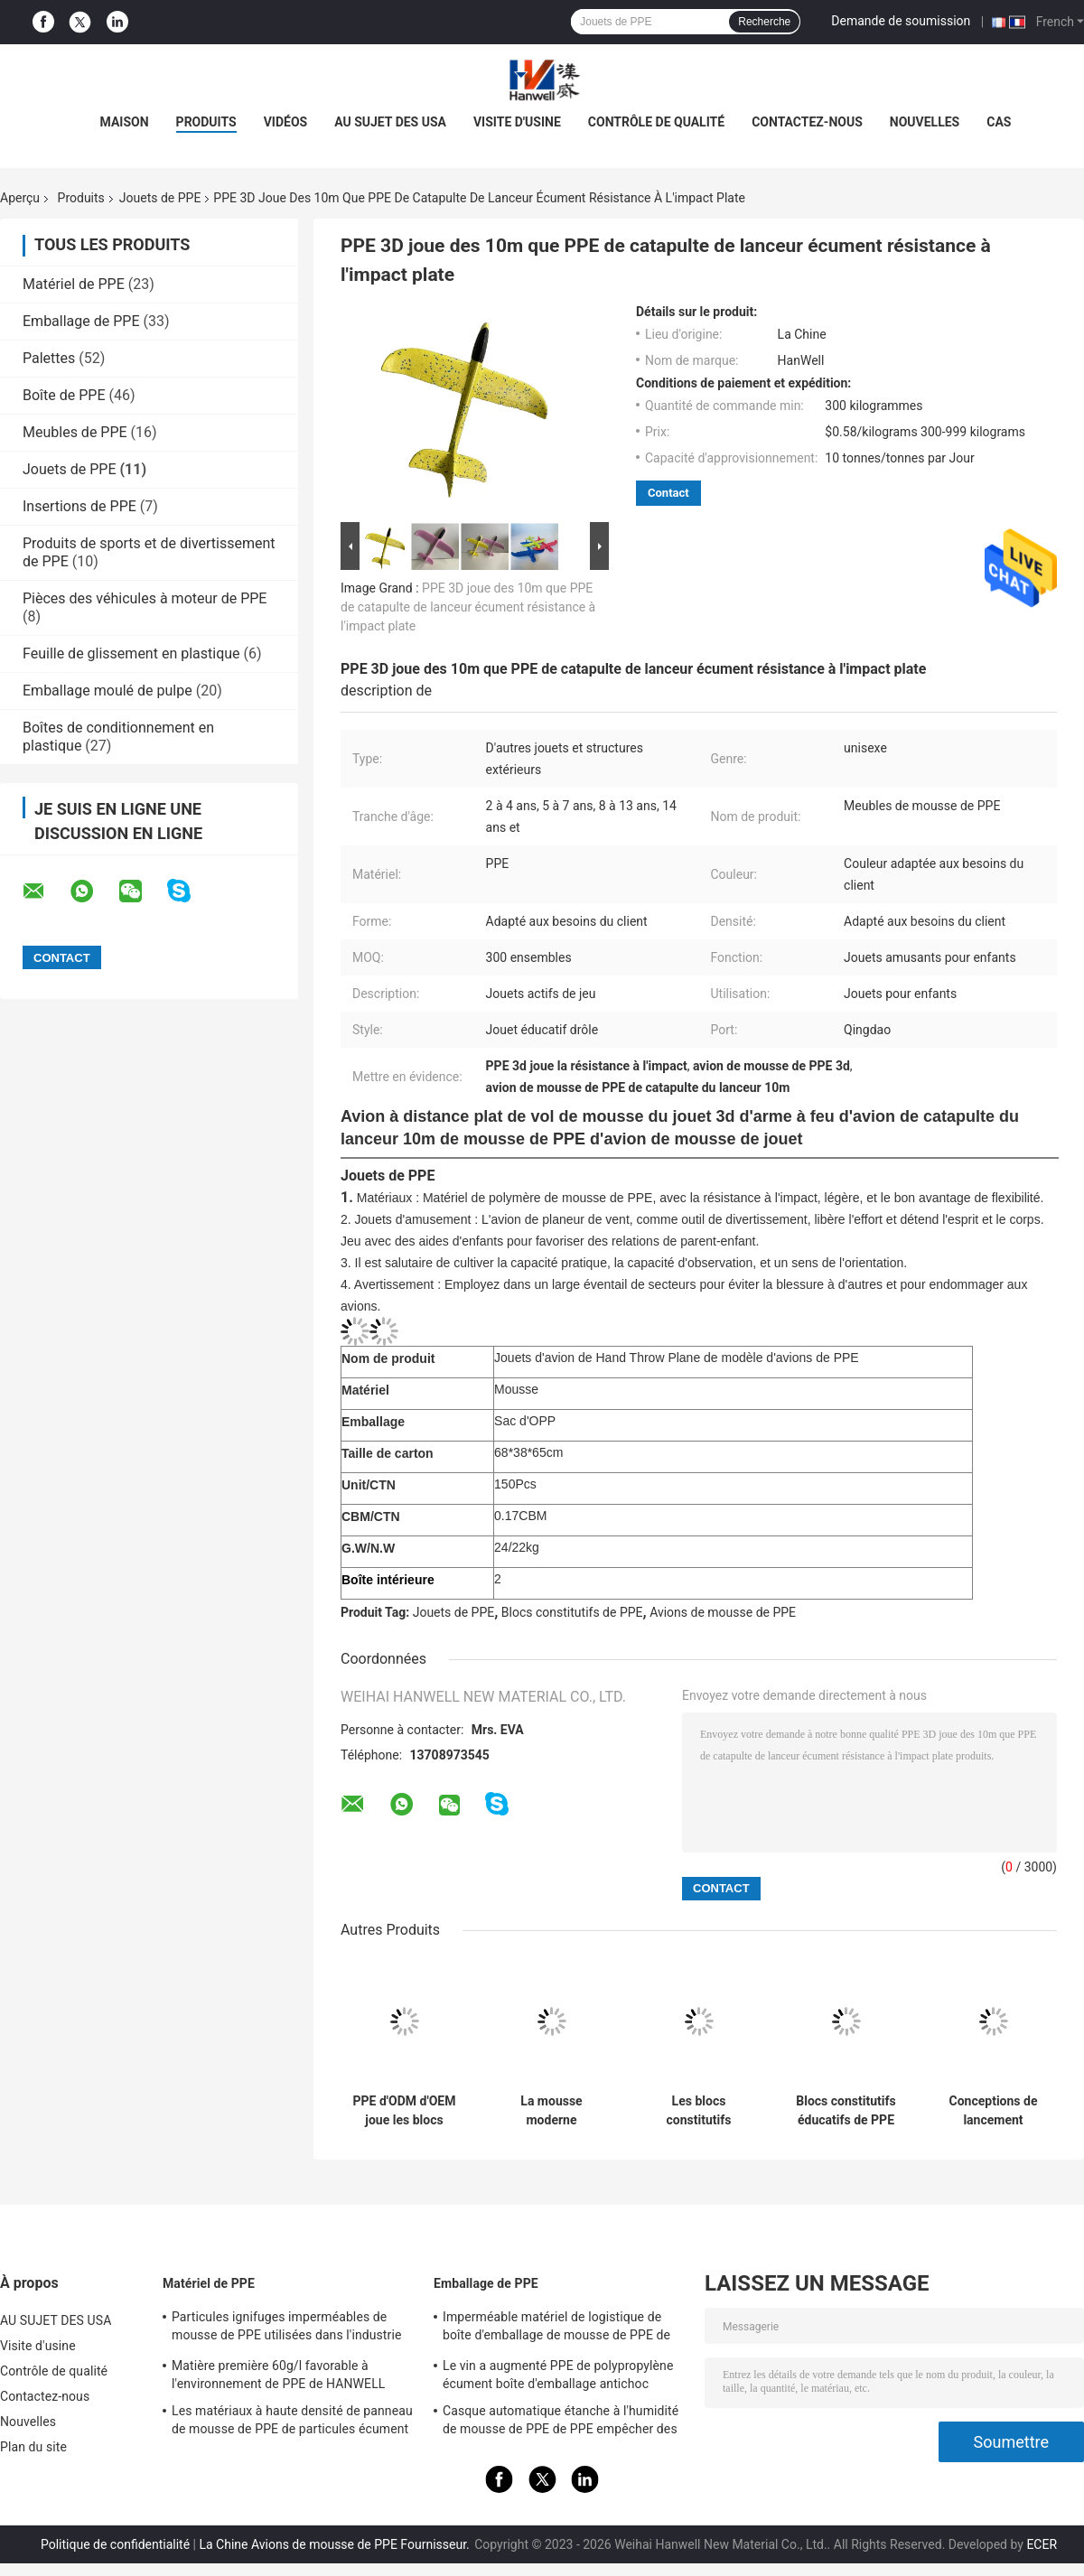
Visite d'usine (517, 122)
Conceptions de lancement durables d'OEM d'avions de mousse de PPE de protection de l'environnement (993, 2111)
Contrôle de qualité (656, 122)
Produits (81, 198)
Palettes (49, 358)
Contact (668, 492)
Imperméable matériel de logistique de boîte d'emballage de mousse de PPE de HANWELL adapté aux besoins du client (556, 2328)
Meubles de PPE (75, 432)
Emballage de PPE (81, 321)
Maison (124, 122)
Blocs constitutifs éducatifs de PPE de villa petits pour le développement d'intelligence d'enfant (845, 2111)
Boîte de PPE (64, 395)
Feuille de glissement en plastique (131, 653)
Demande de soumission (900, 21)
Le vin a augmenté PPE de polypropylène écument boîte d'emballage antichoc (558, 2374)
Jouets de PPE (160, 198)
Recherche (764, 21)
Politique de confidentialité (115, 2544)
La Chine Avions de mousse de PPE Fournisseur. (335, 2544)
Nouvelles (924, 122)
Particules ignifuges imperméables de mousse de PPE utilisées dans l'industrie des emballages (286, 2328)
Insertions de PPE (79, 506)
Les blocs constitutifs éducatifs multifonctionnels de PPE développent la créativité (699, 2111)
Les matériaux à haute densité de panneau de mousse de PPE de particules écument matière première (292, 2422)
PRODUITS (206, 122)
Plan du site (33, 2447)
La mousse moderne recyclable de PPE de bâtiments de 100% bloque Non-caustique (551, 2111)
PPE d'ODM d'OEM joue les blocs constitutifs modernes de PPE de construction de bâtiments (404, 2111)
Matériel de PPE (74, 284)
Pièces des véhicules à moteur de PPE (144, 598)
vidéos (286, 122)
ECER (1041, 2544)
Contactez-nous (807, 122)
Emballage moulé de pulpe (107, 690)
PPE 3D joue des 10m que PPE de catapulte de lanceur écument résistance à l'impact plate (468, 607)
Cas (998, 122)
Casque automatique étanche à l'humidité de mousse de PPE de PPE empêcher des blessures (560, 2422)
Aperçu (20, 198)
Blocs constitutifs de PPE (572, 1612)
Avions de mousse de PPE (722, 1612)
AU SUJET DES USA (390, 122)
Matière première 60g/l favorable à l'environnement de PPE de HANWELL (278, 2374)
